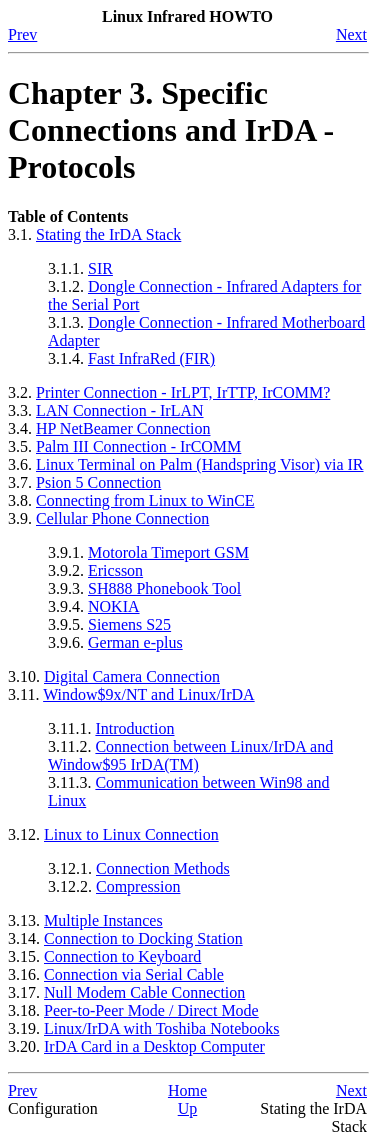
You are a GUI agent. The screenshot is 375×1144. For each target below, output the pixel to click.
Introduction (134, 728)
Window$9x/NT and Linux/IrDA (148, 694)
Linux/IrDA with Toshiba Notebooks (161, 1028)
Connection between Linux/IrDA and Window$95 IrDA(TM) (190, 755)
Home (187, 1090)
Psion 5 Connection (98, 482)
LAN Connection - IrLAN (120, 410)
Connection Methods (163, 868)
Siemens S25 (129, 624)
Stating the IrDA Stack (108, 234)
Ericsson (115, 570)
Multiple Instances (103, 920)
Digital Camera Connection (132, 676)
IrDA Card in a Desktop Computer (154, 1046)
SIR (100, 268)
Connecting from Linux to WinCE (145, 500)
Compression (138, 886)
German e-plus (135, 642)
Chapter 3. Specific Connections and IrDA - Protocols (171, 130)
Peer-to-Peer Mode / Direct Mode (151, 1010)
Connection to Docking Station (143, 938)
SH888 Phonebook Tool (164, 588)
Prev (22, 34)
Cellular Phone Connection (122, 518)
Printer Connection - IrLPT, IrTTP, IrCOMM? (183, 392)
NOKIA (114, 606)
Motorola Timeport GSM (168, 552)
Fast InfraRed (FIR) (151, 358)
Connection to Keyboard (122, 956)
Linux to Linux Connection (131, 834)
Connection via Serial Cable (134, 974)
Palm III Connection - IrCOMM (138, 446)
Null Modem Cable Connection (144, 992)
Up (188, 1108)
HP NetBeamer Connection (123, 428)
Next (351, 34)
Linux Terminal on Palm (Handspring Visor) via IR (200, 464)
